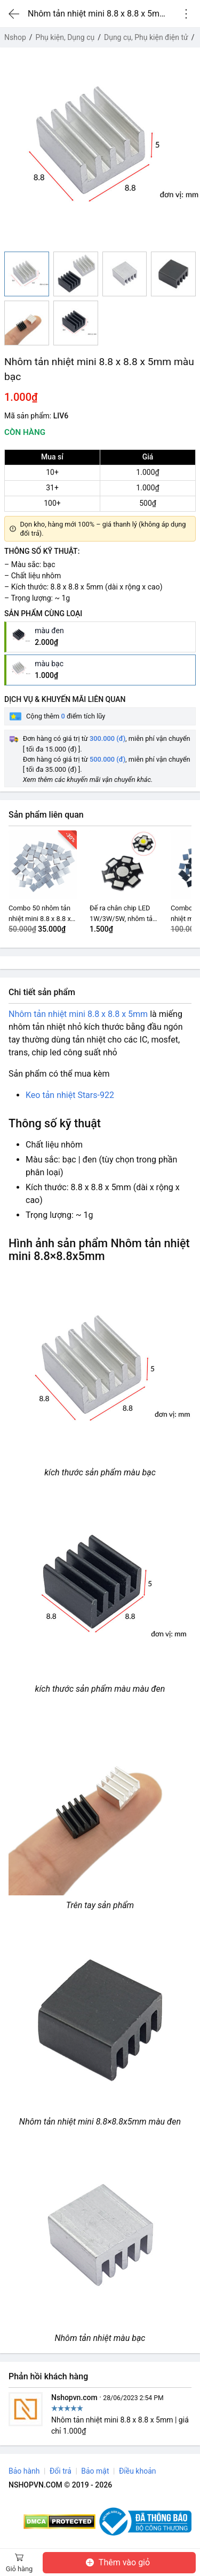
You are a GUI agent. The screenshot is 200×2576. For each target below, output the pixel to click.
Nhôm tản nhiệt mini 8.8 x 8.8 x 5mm (78, 1014)
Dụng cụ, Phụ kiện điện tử (146, 37)
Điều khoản (137, 2471)
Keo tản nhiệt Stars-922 (70, 1095)
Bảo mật (95, 2471)
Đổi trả (60, 2471)
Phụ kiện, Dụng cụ (65, 37)
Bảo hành (24, 2471)
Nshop (15, 37)
